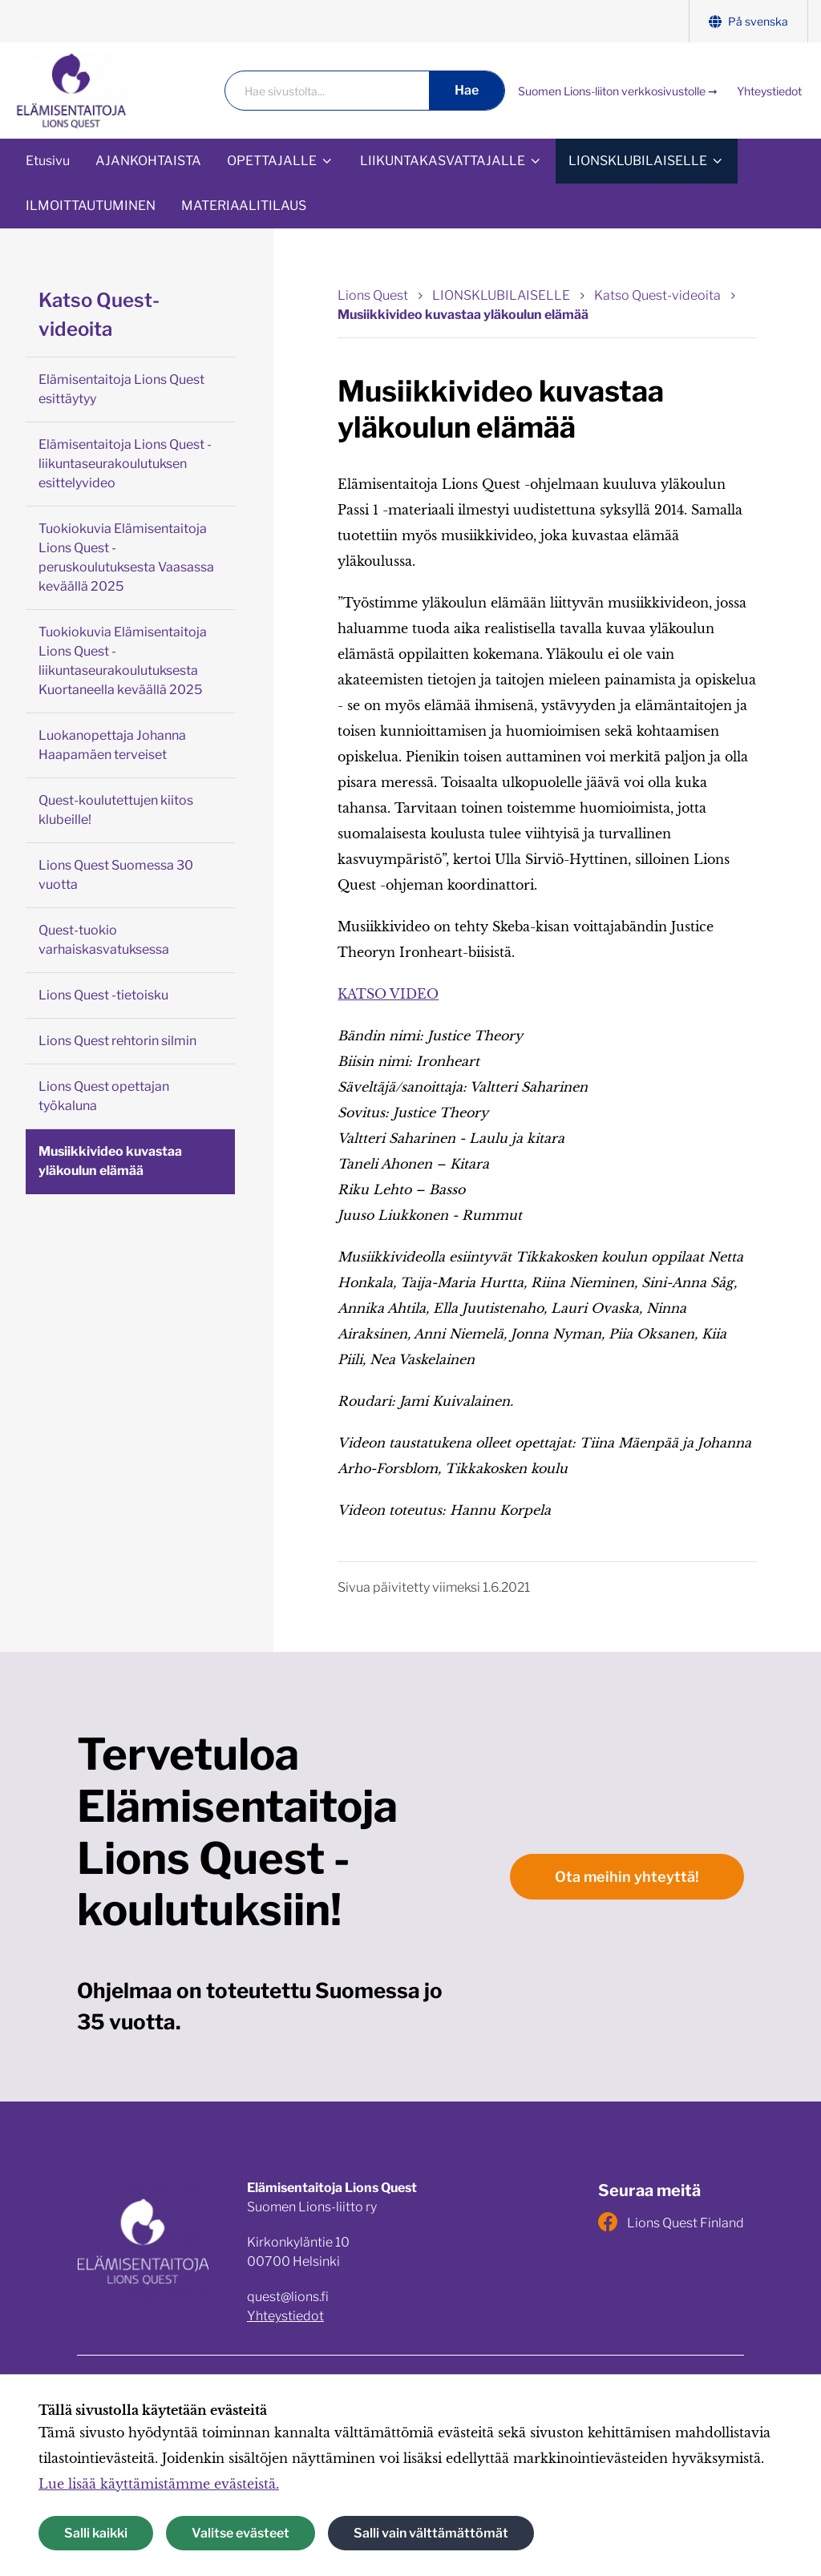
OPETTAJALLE (272, 160)
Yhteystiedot (769, 91)
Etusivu (48, 160)
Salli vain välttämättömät (431, 2533)
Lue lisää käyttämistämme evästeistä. (158, 2484)
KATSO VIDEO (388, 994)
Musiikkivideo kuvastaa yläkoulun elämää (110, 1161)
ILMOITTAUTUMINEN (91, 205)
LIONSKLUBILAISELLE (637, 160)
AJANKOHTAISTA (148, 160)
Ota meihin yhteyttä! (627, 1876)
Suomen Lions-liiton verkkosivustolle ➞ (618, 91)
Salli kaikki (95, 2533)
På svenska (748, 21)
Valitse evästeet (240, 2533)
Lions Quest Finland (671, 2221)
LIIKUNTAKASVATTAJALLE (442, 160)
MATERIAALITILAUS (243, 205)
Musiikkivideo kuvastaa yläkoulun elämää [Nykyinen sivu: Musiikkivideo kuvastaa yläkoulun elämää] (463, 314)
